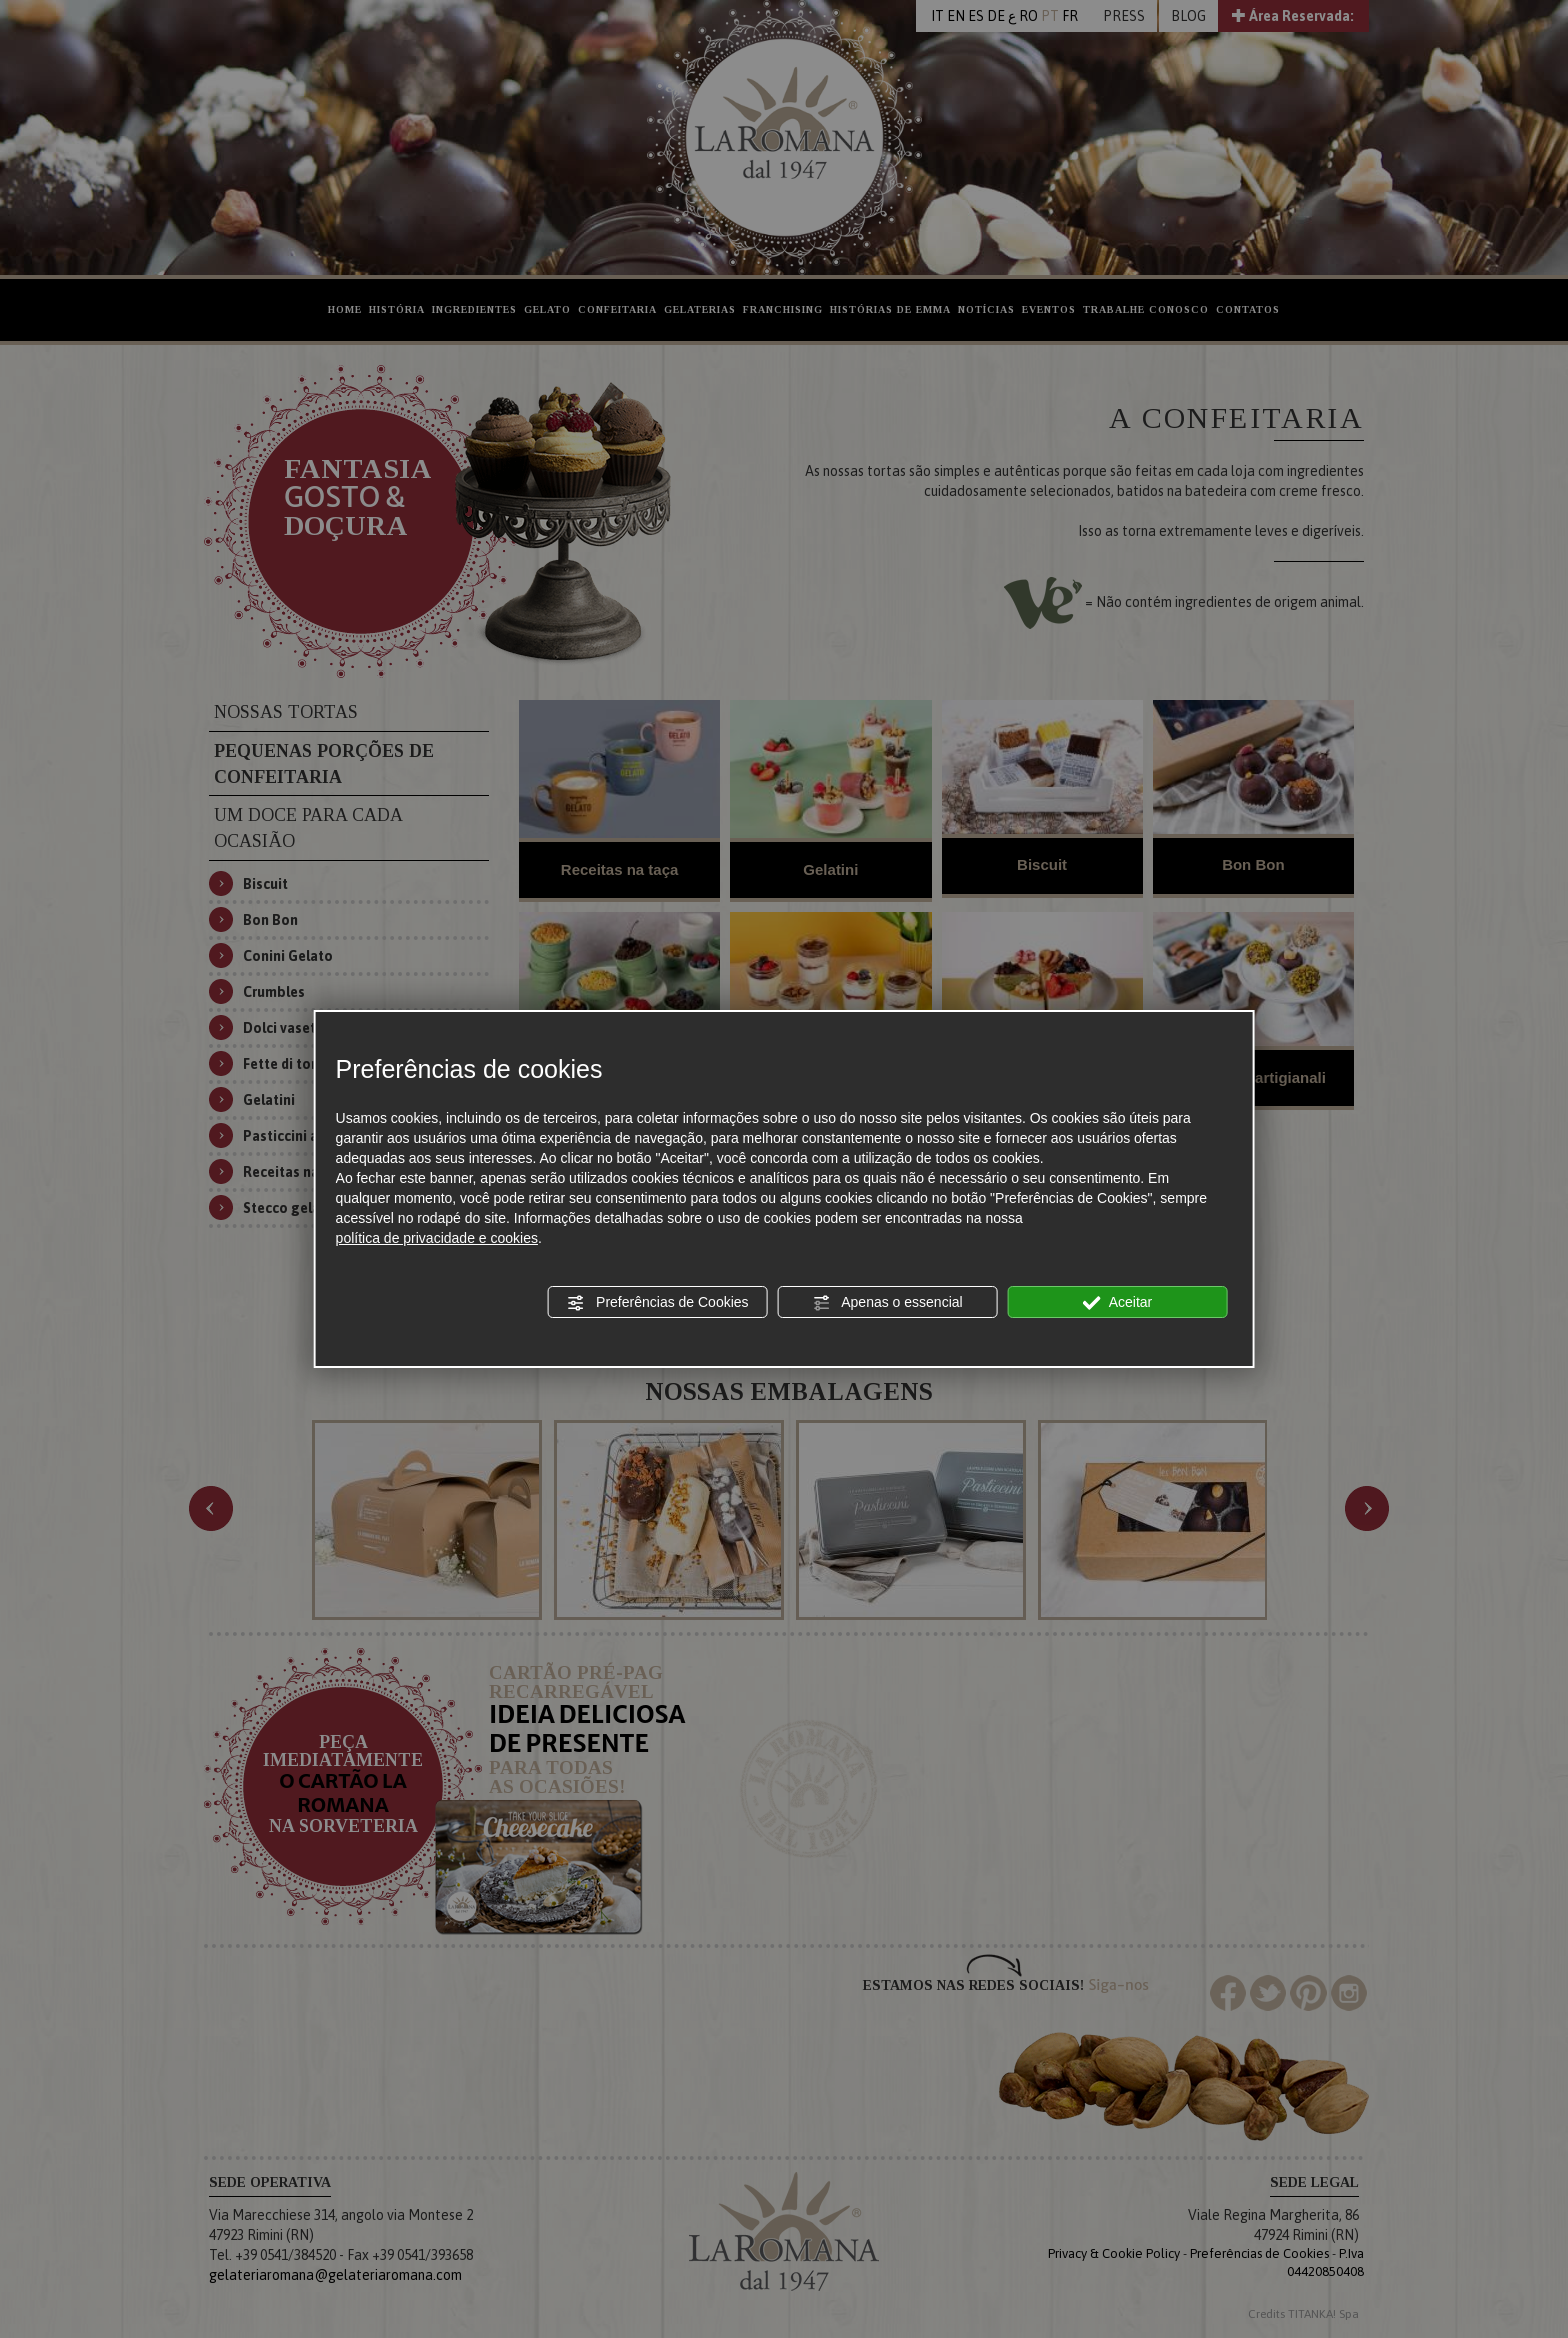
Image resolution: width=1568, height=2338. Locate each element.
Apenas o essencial (887, 1303)
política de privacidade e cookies (437, 1238)
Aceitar (1118, 1303)
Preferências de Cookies (657, 1303)
